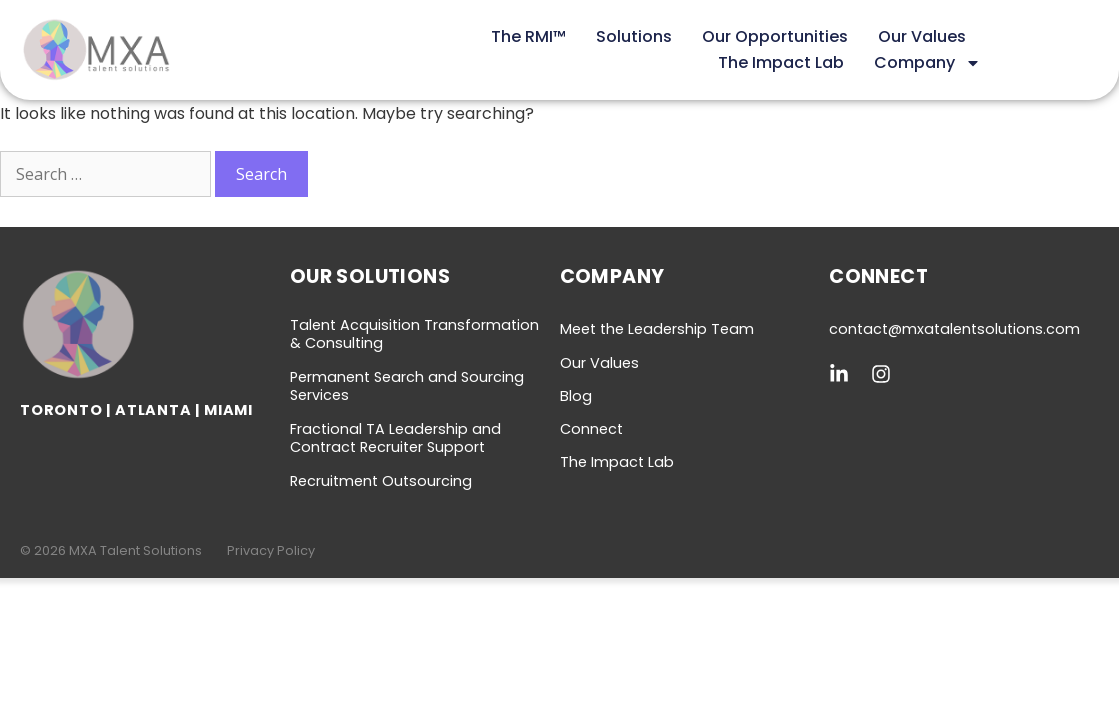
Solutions (634, 36)
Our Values (922, 36)
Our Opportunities (775, 36)
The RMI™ (528, 36)
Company (927, 63)
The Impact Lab (781, 62)
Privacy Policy (271, 550)
